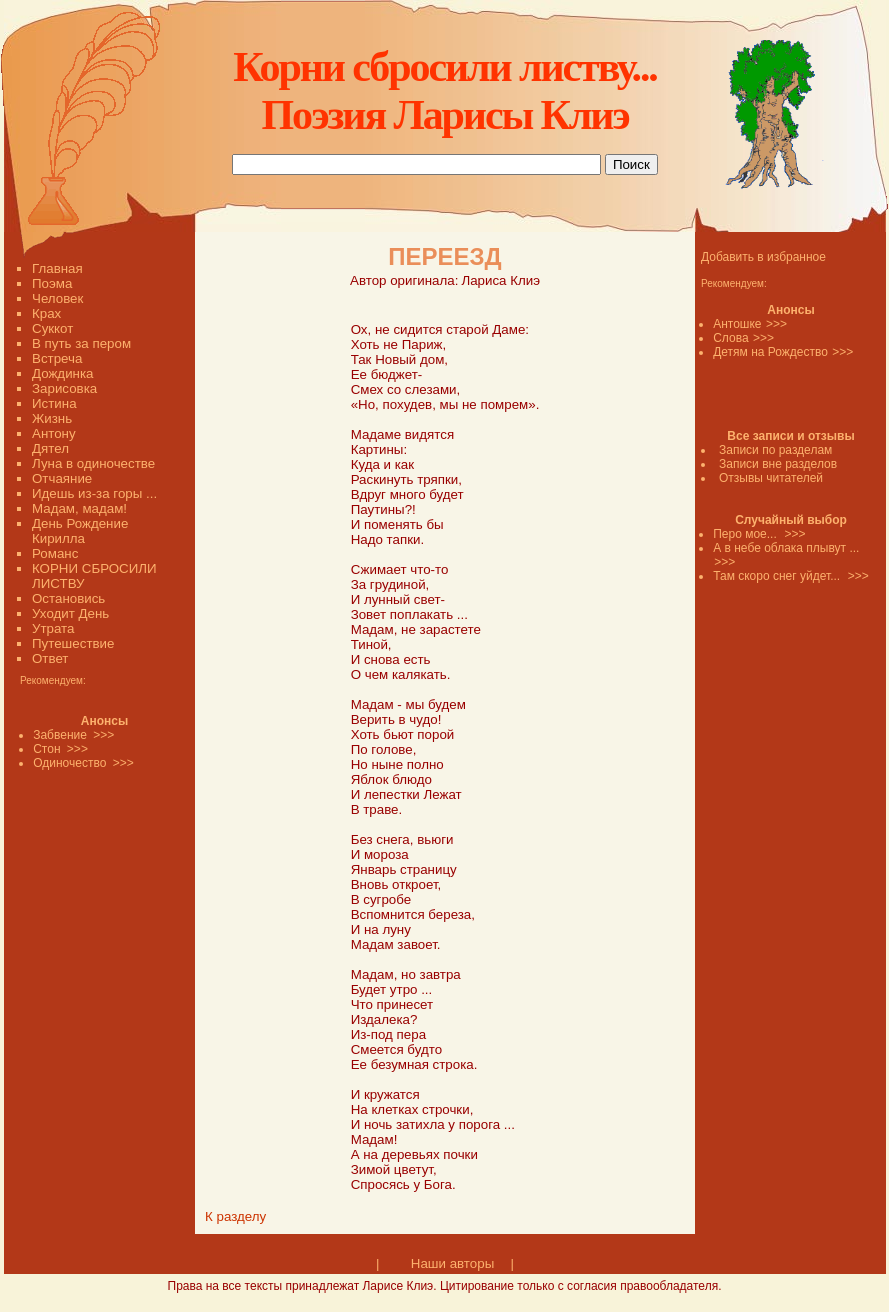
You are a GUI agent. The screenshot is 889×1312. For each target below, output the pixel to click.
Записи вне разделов (778, 464)
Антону (54, 433)
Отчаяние (62, 478)
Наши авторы (452, 1263)
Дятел (50, 448)
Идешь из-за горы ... (94, 493)
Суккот (52, 328)
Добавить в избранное (763, 257)
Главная (57, 268)
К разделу (235, 1216)
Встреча (57, 358)
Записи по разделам (775, 450)
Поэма (52, 283)
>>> (776, 324)
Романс (55, 553)
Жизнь (52, 418)
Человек (57, 298)
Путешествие (73, 643)
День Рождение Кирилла (80, 531)
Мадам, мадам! (79, 508)
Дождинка (62, 373)
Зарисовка (64, 388)
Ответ (50, 658)
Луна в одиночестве (93, 463)
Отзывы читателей (771, 478)
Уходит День (70, 613)
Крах (46, 313)
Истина (54, 403)
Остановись (68, 598)
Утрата (53, 628)
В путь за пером (81, 343)
